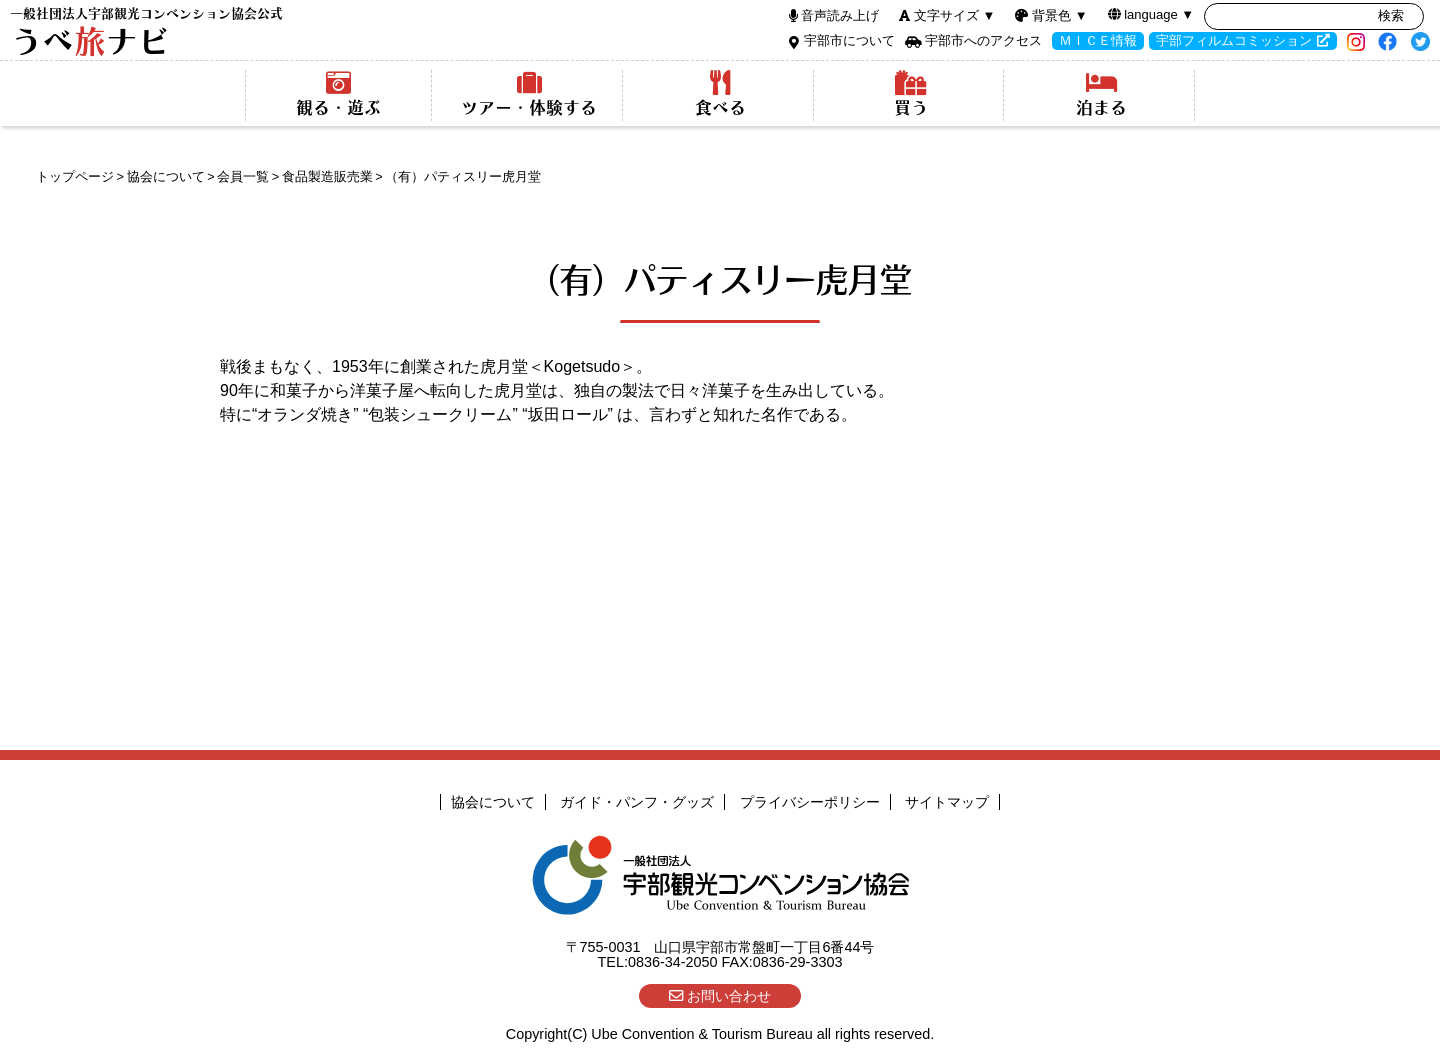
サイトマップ (947, 802)
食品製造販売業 (327, 176)
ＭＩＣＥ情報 (1098, 40)
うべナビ (146, 32)
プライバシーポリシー (810, 802)
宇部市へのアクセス (983, 40)
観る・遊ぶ (338, 94)
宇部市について (849, 40)
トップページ (75, 176)
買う (910, 94)
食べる (720, 94)
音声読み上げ (840, 15)
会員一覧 (243, 176)
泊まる (1101, 94)
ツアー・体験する (529, 94)
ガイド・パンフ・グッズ (637, 802)
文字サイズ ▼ (954, 15)
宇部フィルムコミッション (1234, 40)
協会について (166, 176)
